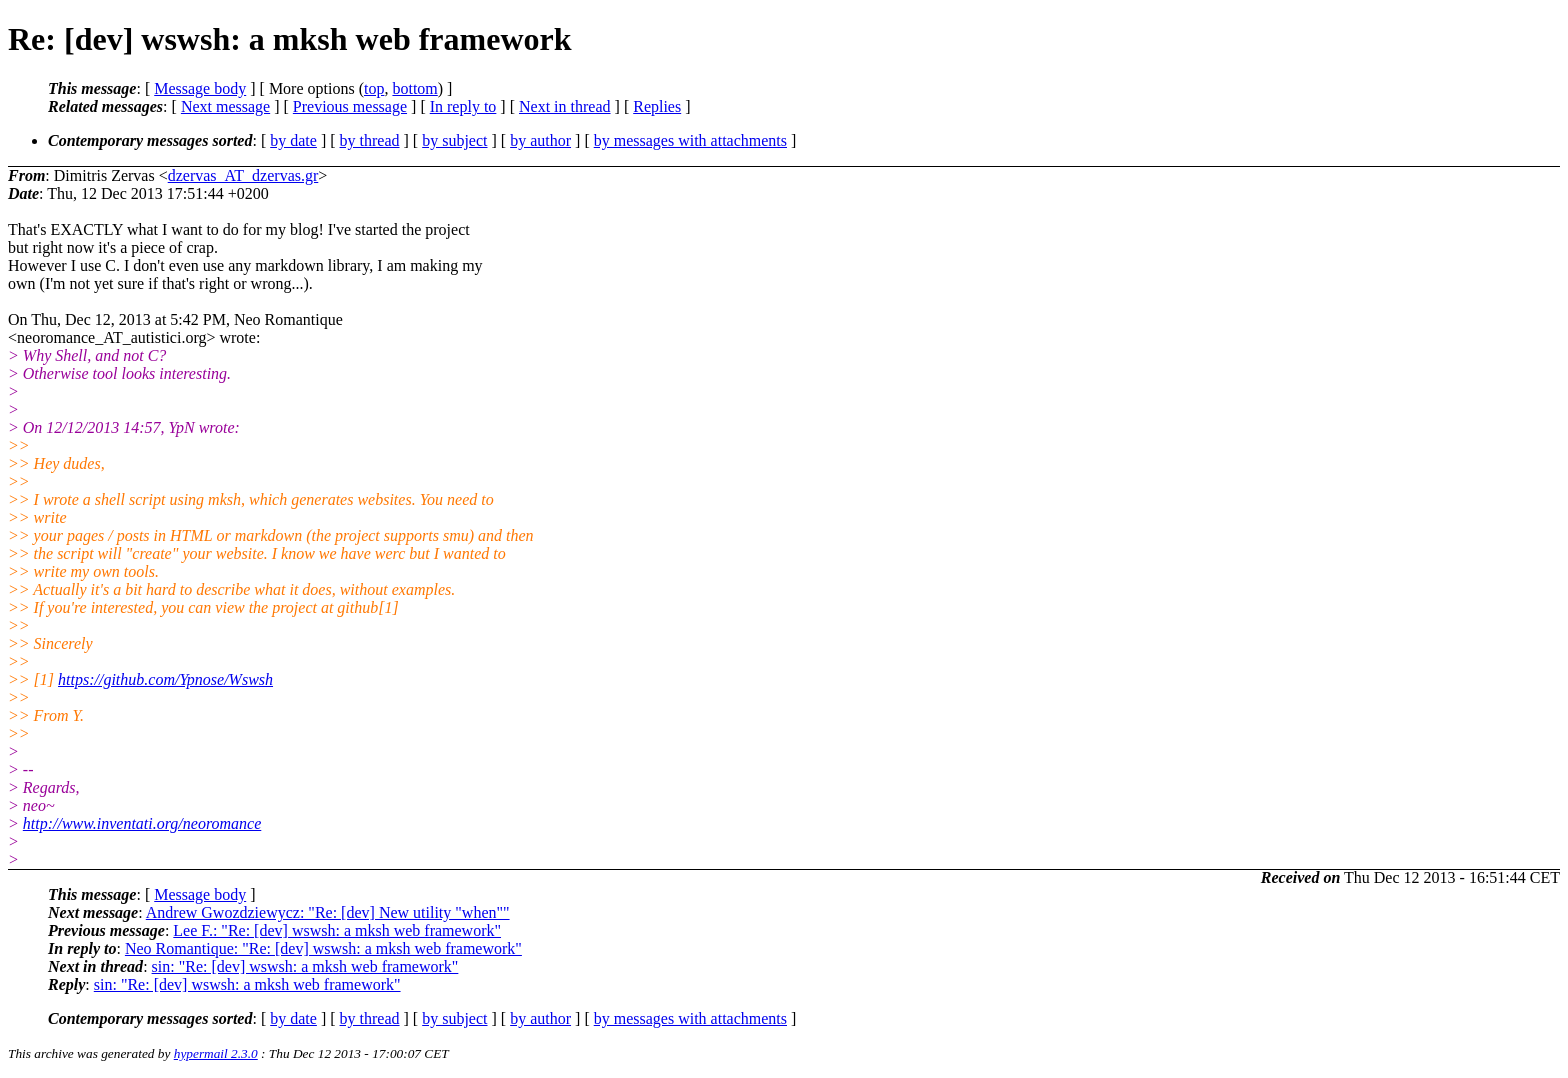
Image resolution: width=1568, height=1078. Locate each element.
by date (293, 140)
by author (540, 140)
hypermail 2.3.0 (216, 1053)
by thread (370, 140)
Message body (200, 88)
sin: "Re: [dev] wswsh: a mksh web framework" (305, 966)
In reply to (463, 106)
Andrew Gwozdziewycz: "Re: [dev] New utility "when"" (328, 912)
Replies (657, 106)
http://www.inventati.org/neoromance (142, 823)
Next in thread (565, 106)
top (374, 88)
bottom (414, 88)
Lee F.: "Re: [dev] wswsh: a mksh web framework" (337, 930)
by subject (454, 140)
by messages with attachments (690, 140)
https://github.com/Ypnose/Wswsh (165, 679)
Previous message (350, 106)
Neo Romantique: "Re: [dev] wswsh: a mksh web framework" (323, 948)
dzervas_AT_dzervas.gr (243, 175)
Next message (225, 106)
